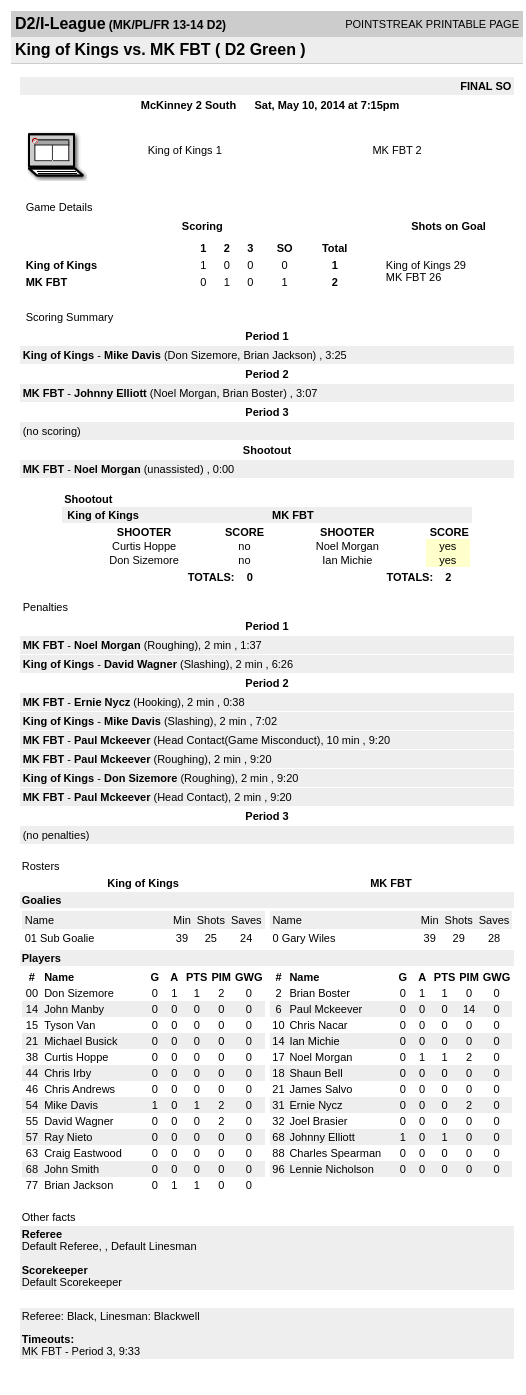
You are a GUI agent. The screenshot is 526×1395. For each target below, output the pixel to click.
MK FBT (392, 150)
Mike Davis (132, 355)
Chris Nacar (318, 1025)
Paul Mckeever (112, 740)
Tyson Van (69, 1025)
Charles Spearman (335, 1153)
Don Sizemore (203, 355)
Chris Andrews (79, 1089)
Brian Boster (253, 393)
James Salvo (320, 1089)
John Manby (74, 1009)
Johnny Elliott (110, 393)
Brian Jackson (277, 355)
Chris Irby (67, 1073)
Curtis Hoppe (76, 1057)
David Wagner (140, 664)
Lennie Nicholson (331, 1169)
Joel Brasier (318, 1121)
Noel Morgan (184, 393)
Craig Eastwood (83, 1153)
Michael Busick (80, 1041)
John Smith (71, 1169)
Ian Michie (314, 1041)
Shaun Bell (315, 1073)
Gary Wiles (309, 938)
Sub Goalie (67, 938)
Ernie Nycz (102, 702)
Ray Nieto (68, 1137)
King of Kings (180, 150)
